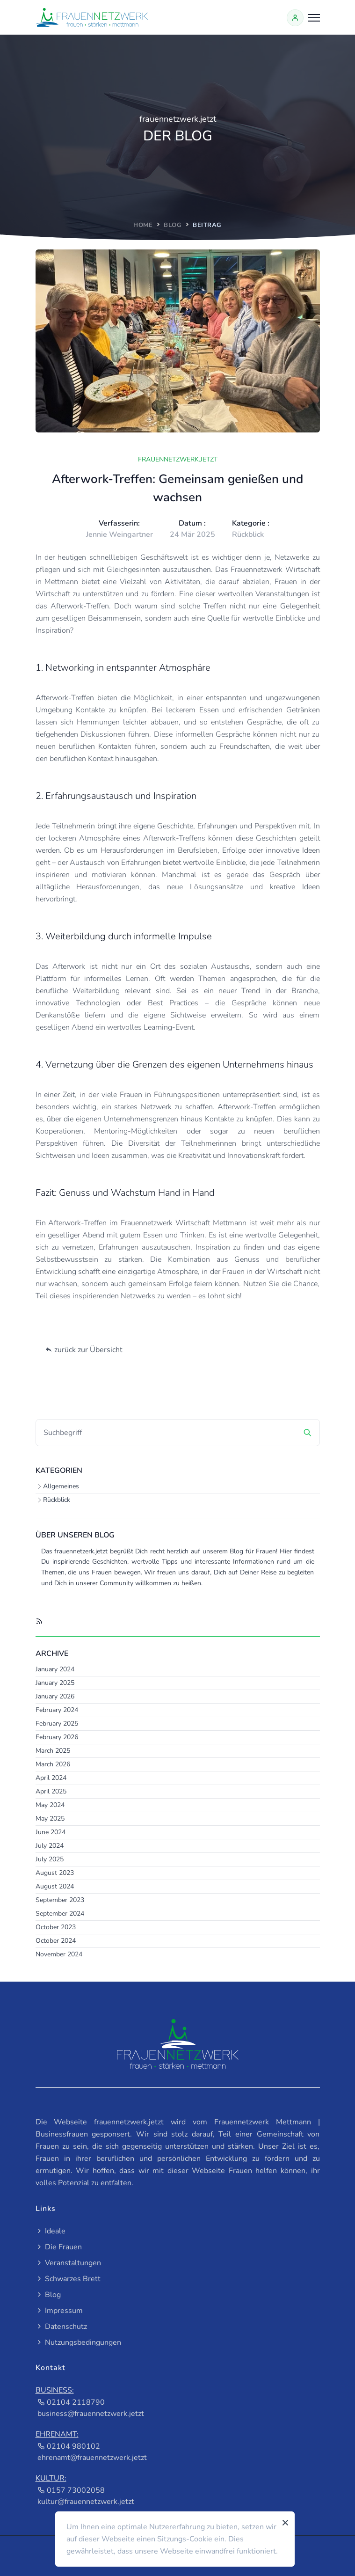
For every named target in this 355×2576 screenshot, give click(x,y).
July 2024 (50, 1845)
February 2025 (57, 1723)
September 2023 (60, 1899)
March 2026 (53, 1764)
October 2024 (56, 1940)
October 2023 (56, 1927)
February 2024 (57, 1709)
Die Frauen (59, 2247)
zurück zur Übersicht (84, 1350)
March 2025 (53, 1750)
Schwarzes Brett (68, 2279)
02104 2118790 (71, 2402)
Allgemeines (61, 1486)
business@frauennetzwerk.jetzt (90, 2413)
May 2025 (50, 1818)
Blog (172, 225)
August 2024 (55, 1886)
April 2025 (51, 1791)
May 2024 (50, 1804)
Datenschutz (61, 2326)
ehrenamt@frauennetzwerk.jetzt (92, 2457)
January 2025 (55, 1682)
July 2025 (50, 1859)
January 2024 (55, 1669)
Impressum (59, 2310)
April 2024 (51, 1777)
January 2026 (55, 1696)
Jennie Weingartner (119, 534)
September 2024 (60, 1913)
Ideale (50, 2231)
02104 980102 (68, 2446)
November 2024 (59, 1954)
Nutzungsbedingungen (78, 2342)
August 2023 (55, 1872)
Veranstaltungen (68, 2263)
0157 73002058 (71, 2490)
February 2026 (57, 1737)
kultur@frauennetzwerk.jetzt (85, 2501)
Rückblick (56, 1499)
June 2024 (50, 1832)
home (142, 225)
